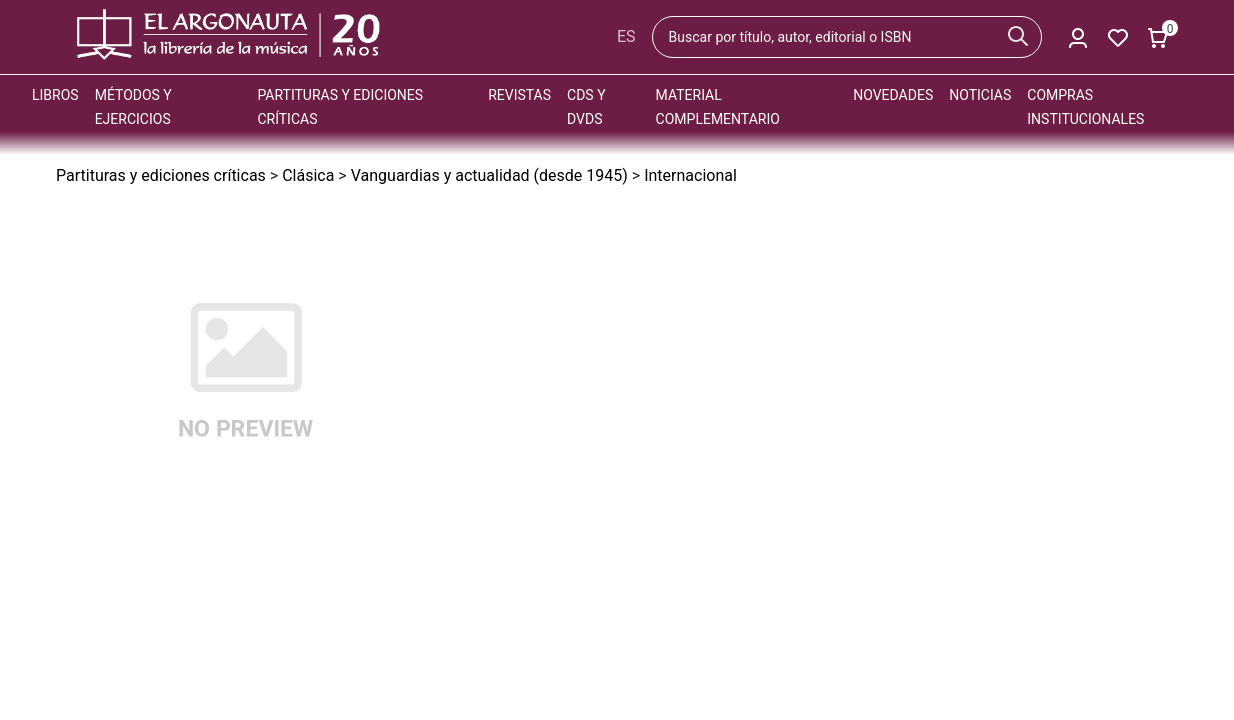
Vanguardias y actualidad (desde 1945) (489, 175)
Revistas (519, 95)
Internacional (690, 175)
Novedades (893, 95)
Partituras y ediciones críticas (161, 175)
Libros (55, 95)
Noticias (980, 95)
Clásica (308, 175)
